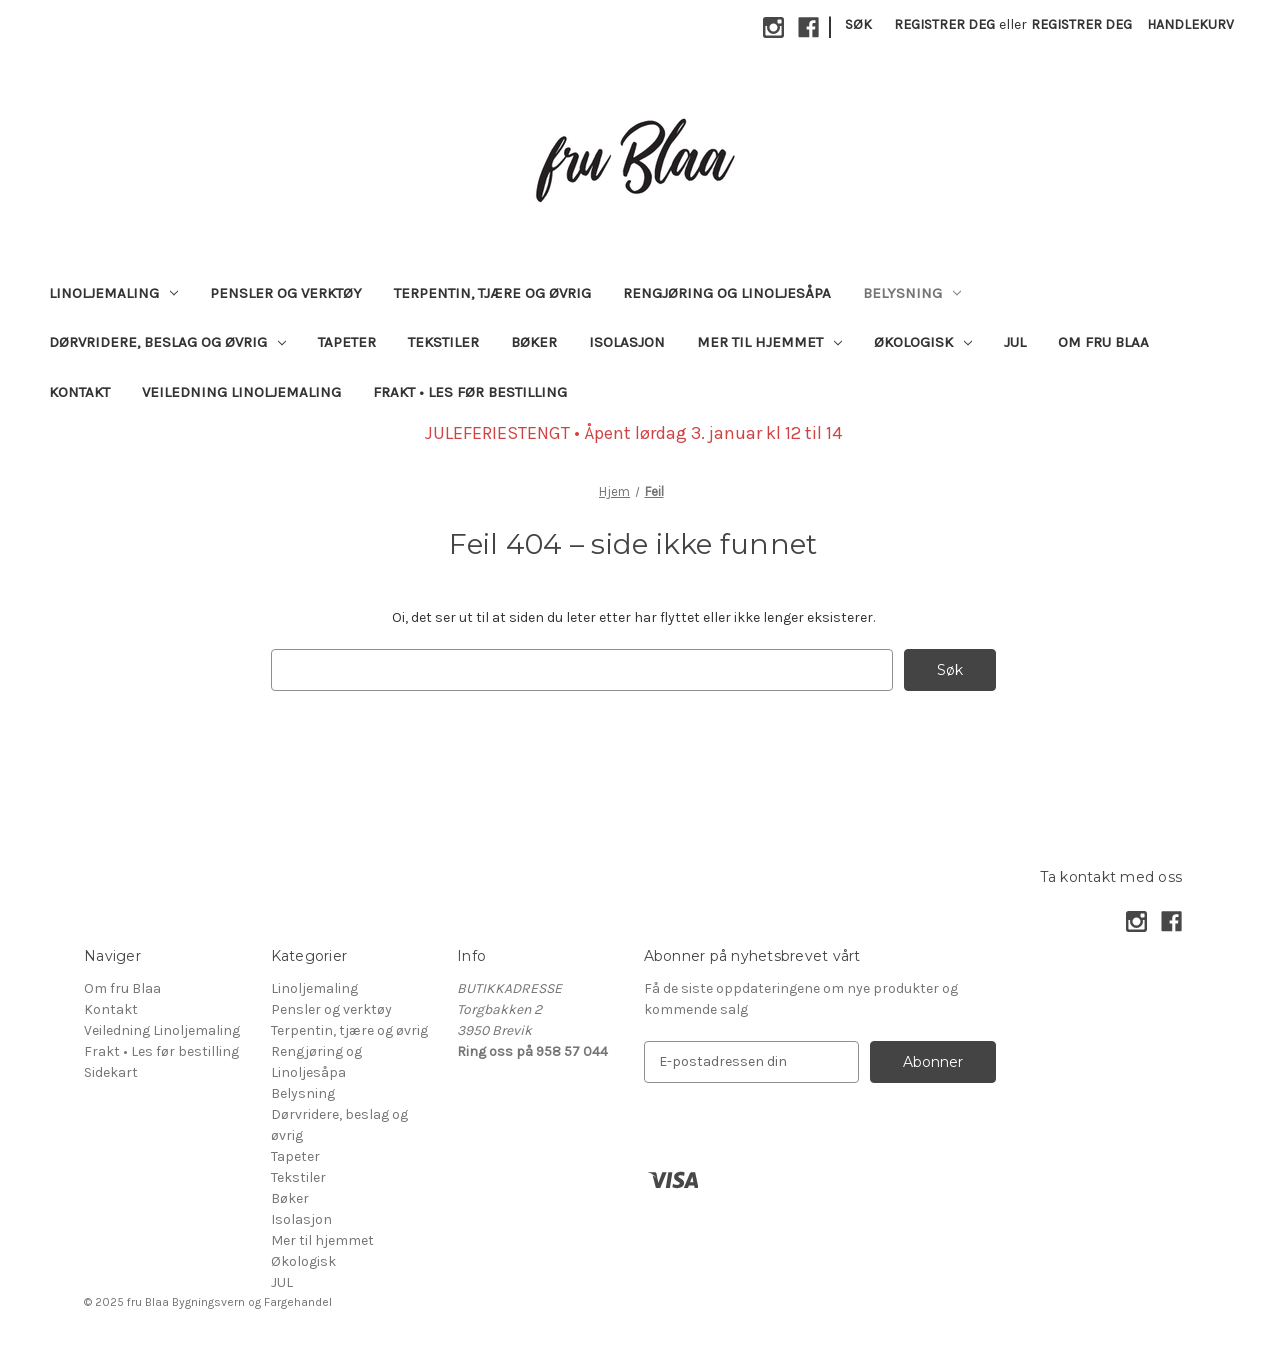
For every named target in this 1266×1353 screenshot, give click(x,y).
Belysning (912, 293)
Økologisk (923, 342)
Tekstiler (443, 342)
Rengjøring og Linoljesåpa (727, 293)
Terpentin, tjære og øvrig (492, 293)
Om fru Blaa (1103, 342)
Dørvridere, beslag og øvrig (167, 342)
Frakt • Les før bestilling (470, 392)
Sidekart (111, 1072)
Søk (858, 24)
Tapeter (347, 342)
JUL (1015, 342)
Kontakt (79, 392)
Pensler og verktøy (286, 293)
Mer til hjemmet (769, 342)
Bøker (534, 342)
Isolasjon (627, 342)
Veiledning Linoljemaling (241, 392)
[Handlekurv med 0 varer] (1190, 24)
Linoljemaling (113, 293)
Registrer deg (944, 24)
